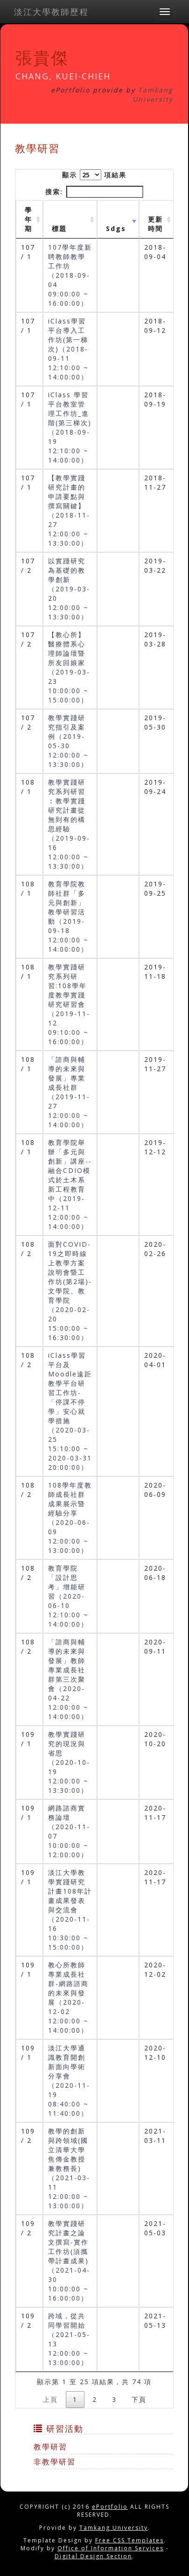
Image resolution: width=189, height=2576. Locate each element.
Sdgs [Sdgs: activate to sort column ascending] (116, 228)
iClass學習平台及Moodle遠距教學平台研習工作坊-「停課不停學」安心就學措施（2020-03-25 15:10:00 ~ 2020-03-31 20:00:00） (70, 1411)
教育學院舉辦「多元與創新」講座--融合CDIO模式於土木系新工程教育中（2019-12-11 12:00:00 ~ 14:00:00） (70, 1184)
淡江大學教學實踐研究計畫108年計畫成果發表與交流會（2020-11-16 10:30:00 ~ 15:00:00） (70, 1909)
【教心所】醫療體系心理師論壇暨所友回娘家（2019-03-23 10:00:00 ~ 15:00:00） (69, 667)
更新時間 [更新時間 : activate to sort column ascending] (155, 224)
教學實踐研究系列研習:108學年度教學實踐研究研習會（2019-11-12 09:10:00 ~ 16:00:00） (69, 1004)
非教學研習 (55, 2462)
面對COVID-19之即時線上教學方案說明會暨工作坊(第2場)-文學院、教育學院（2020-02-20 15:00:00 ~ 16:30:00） (70, 1291)
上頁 (50, 2399)
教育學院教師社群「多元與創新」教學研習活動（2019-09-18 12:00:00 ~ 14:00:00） (68, 916)
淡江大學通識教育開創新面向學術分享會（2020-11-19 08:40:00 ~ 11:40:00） (69, 2080)
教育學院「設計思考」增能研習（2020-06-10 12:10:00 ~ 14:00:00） (68, 1596)
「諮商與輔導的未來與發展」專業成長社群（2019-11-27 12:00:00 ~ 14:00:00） (69, 1092)
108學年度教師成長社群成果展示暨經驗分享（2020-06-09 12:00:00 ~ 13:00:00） (70, 1518)
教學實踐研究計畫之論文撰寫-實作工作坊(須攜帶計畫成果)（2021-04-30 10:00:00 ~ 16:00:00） (69, 2260)
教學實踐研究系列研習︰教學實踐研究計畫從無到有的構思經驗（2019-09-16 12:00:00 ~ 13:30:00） (69, 824)
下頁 (139, 2399)
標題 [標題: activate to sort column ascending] (59, 228)
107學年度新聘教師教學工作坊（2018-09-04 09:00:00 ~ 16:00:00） (70, 275)
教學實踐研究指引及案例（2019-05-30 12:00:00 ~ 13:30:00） (68, 741)
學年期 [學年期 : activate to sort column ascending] (28, 219)
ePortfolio (110, 2507)
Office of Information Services (110, 2548)
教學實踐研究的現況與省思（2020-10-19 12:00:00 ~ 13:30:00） (69, 1762)
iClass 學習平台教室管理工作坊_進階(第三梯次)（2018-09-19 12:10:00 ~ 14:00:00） (69, 427)
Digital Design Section (93, 2556)
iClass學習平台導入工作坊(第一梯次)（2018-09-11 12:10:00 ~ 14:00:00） (68, 348)
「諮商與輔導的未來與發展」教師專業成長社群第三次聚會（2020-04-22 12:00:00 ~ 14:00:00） (68, 1679)
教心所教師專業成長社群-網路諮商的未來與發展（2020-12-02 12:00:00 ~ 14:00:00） (68, 1997)
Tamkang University (153, 94)
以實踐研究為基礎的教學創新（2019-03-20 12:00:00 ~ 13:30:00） (69, 588)
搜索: (94, 192)
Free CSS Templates (129, 2540)
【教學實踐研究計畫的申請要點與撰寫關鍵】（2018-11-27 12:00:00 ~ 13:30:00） (69, 510)
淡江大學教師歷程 (51, 11)
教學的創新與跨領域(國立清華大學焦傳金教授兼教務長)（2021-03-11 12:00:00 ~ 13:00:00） (69, 2168)
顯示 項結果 (94, 174)
